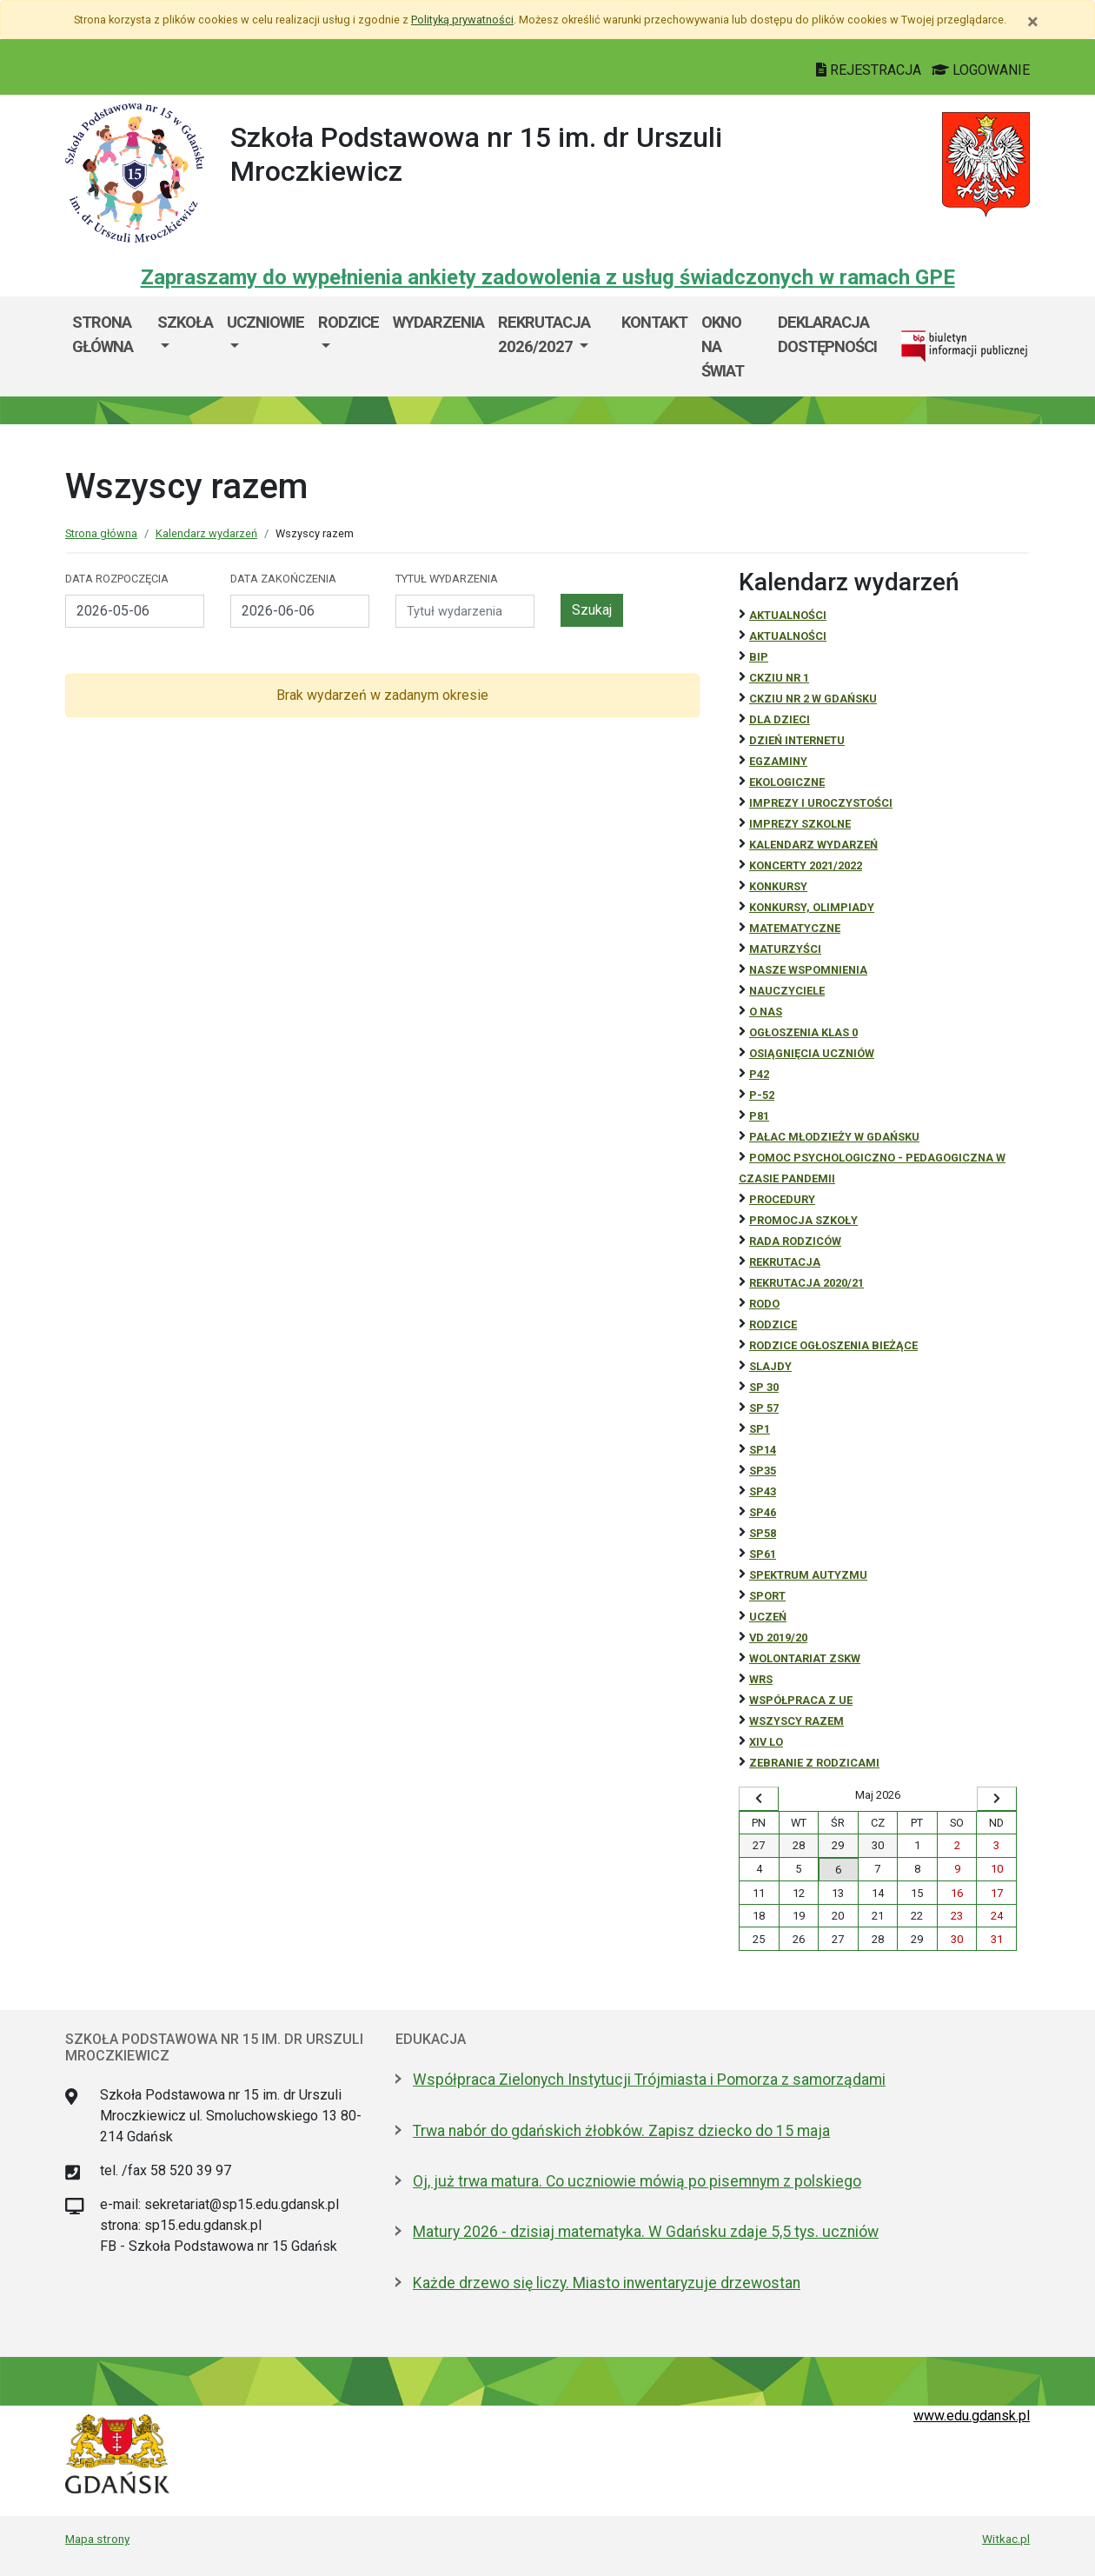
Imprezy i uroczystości (821, 802)
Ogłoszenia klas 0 (803, 1032)
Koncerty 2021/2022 (805, 865)
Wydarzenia (438, 322)
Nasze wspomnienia (808, 969)
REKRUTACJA (784, 1261)
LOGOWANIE (981, 70)
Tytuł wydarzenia (446, 578)
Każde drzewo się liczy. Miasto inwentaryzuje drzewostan (606, 2283)
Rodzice (348, 322)
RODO (764, 1303)
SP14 (762, 1449)
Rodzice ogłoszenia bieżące (833, 1345)
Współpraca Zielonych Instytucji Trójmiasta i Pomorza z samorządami (649, 2079)
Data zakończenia (283, 578)
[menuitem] (185, 346)
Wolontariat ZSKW (804, 1658)
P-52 (761, 1095)
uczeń (767, 1616)
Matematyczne (794, 928)
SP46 (762, 1512)
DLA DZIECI (779, 719)
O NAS (765, 1011)
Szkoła (185, 322)
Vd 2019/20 (778, 1637)
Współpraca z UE (801, 1700)
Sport (767, 1595)
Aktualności (787, 615)
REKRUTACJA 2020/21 (806, 1282)
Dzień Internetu (797, 740)
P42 (759, 1074)
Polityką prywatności (462, 19)
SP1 (759, 1428)
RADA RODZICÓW (795, 1241)
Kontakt (654, 322)
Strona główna (102, 334)
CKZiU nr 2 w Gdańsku (813, 698)
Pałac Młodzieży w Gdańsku (834, 1136)
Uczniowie (265, 322)
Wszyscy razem (796, 1720)
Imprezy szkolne (800, 823)
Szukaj (592, 610)
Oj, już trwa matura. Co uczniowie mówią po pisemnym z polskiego (637, 2181)
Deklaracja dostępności (827, 334)
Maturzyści (785, 948)
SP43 (762, 1491)
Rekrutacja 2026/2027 (544, 334)
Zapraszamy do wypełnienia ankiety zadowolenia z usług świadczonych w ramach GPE (548, 277)
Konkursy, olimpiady (811, 907)
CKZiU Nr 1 (779, 677)
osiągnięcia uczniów (811, 1053)
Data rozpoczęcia (117, 578)
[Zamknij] (1033, 21)
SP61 (762, 1554)
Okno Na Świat (722, 346)
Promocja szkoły (803, 1220)
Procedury (782, 1199)
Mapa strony (97, 2539)
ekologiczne (787, 782)
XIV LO (766, 1741)
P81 (759, 1115)
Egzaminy (778, 761)
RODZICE (773, 1324)
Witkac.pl (1006, 2539)
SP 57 (764, 1407)
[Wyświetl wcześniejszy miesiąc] (759, 1799)
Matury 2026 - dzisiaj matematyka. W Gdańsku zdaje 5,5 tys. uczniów (646, 2231)
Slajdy (770, 1366)
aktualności (787, 635)
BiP (758, 656)
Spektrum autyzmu (808, 1574)
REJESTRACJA (870, 70)
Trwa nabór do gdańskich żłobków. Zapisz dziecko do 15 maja (621, 2131)
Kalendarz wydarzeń (206, 533)
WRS (761, 1679)
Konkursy (778, 886)
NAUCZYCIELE (787, 990)
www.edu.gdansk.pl (971, 2415)
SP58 (762, 1533)
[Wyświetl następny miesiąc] (997, 1799)
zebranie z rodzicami (814, 1762)
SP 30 (764, 1387)
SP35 (762, 1470)
